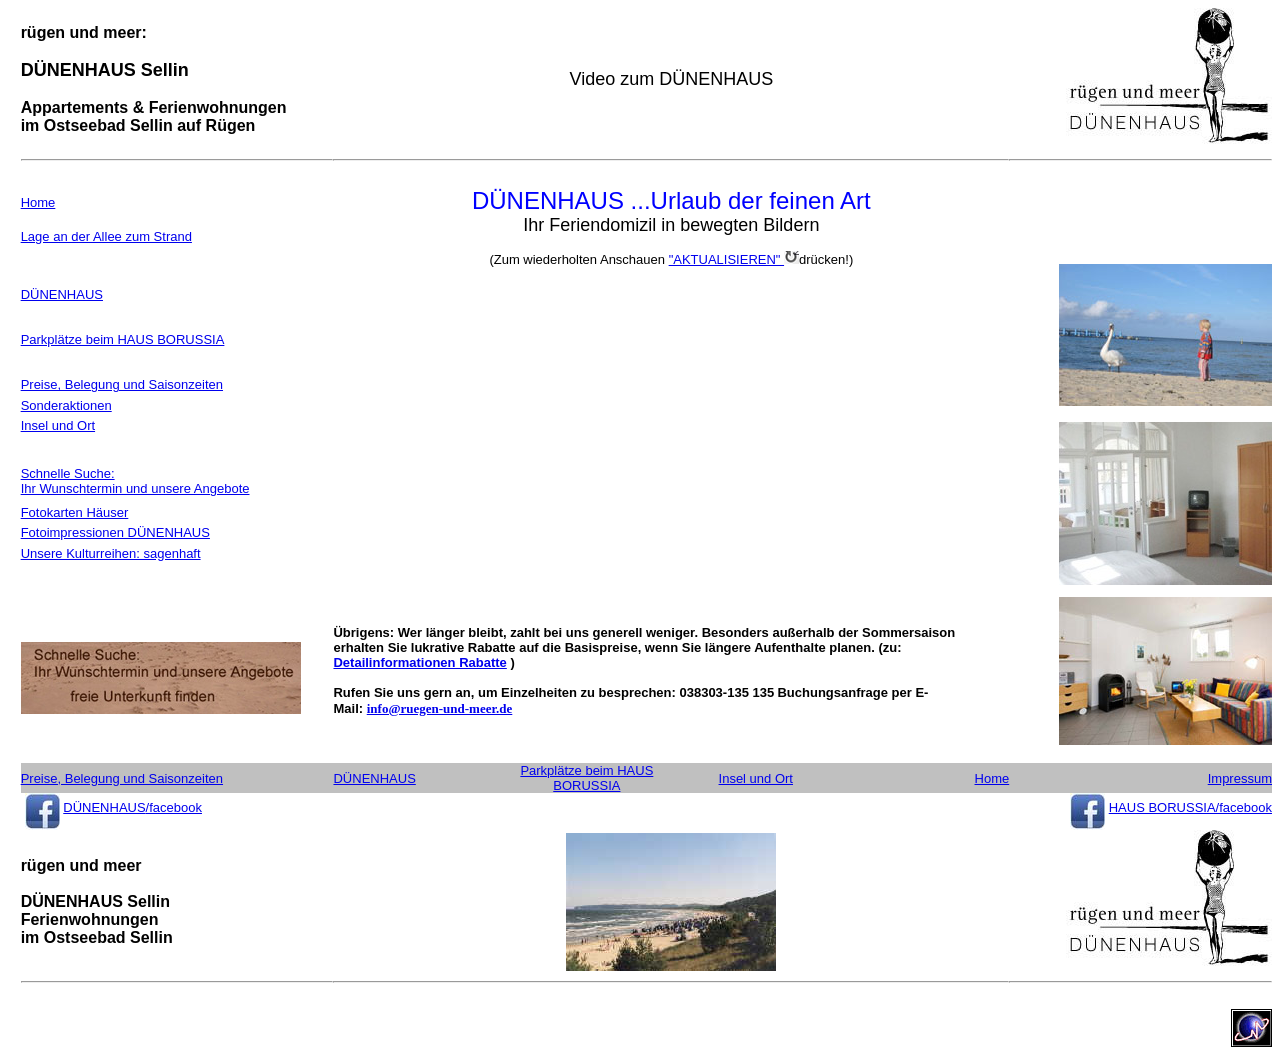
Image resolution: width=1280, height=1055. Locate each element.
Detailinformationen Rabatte (419, 662)
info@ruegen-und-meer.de (440, 708)
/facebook (174, 807)
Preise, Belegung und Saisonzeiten (122, 384)
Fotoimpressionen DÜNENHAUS (115, 532)
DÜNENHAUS (62, 294)
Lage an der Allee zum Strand (106, 236)
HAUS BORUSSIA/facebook (1190, 807)
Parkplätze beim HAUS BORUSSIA (123, 339)
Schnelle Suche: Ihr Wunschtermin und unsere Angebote (135, 481)
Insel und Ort (58, 425)
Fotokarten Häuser (75, 512)
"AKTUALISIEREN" (734, 259)
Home (38, 202)
